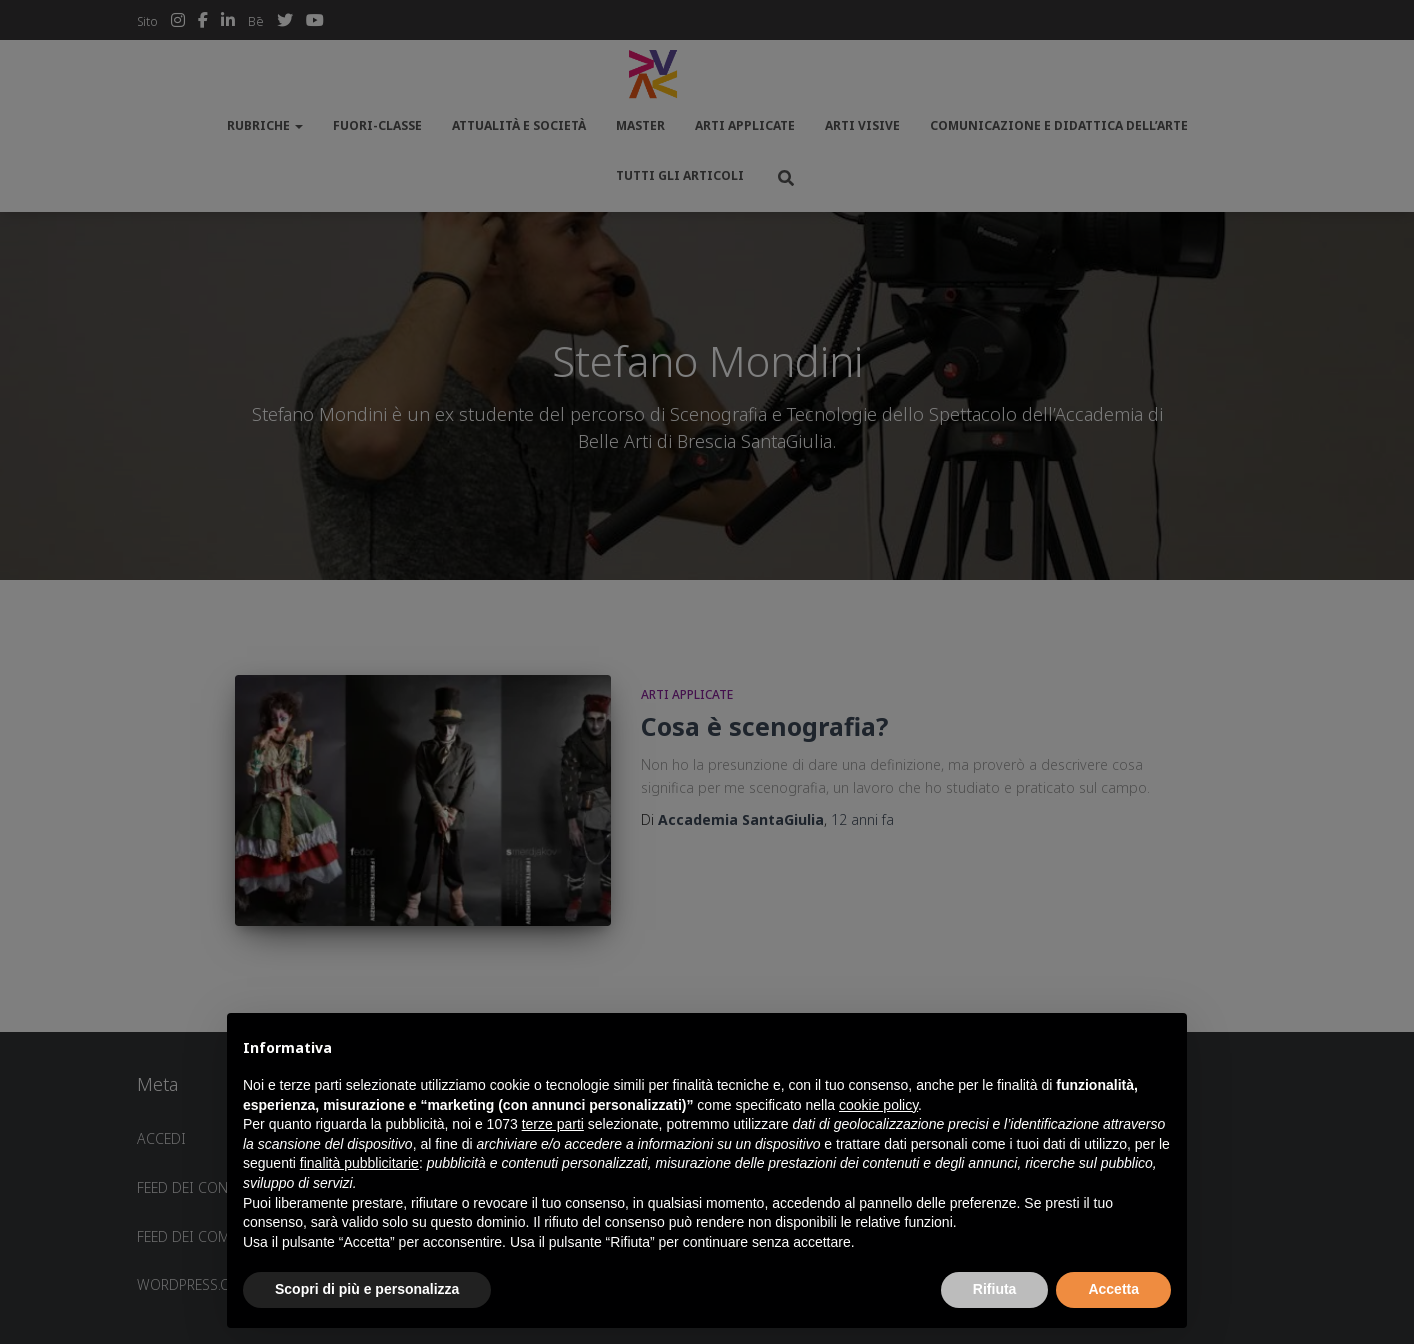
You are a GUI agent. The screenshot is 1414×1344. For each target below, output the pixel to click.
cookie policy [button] (878, 1105)
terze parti (553, 1124)
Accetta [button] (1113, 1289)
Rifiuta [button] (995, 1289)
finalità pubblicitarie (359, 1163)
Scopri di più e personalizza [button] (367, 1289)
